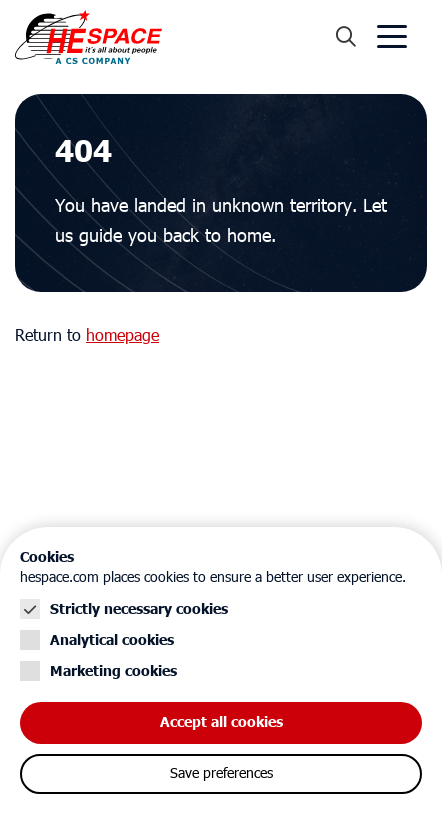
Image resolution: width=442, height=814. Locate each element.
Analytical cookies (112, 640)
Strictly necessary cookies (139, 609)
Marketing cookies (113, 671)
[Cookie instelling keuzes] (221, 670)
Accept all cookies (221, 722)
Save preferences (221, 774)
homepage (122, 336)
